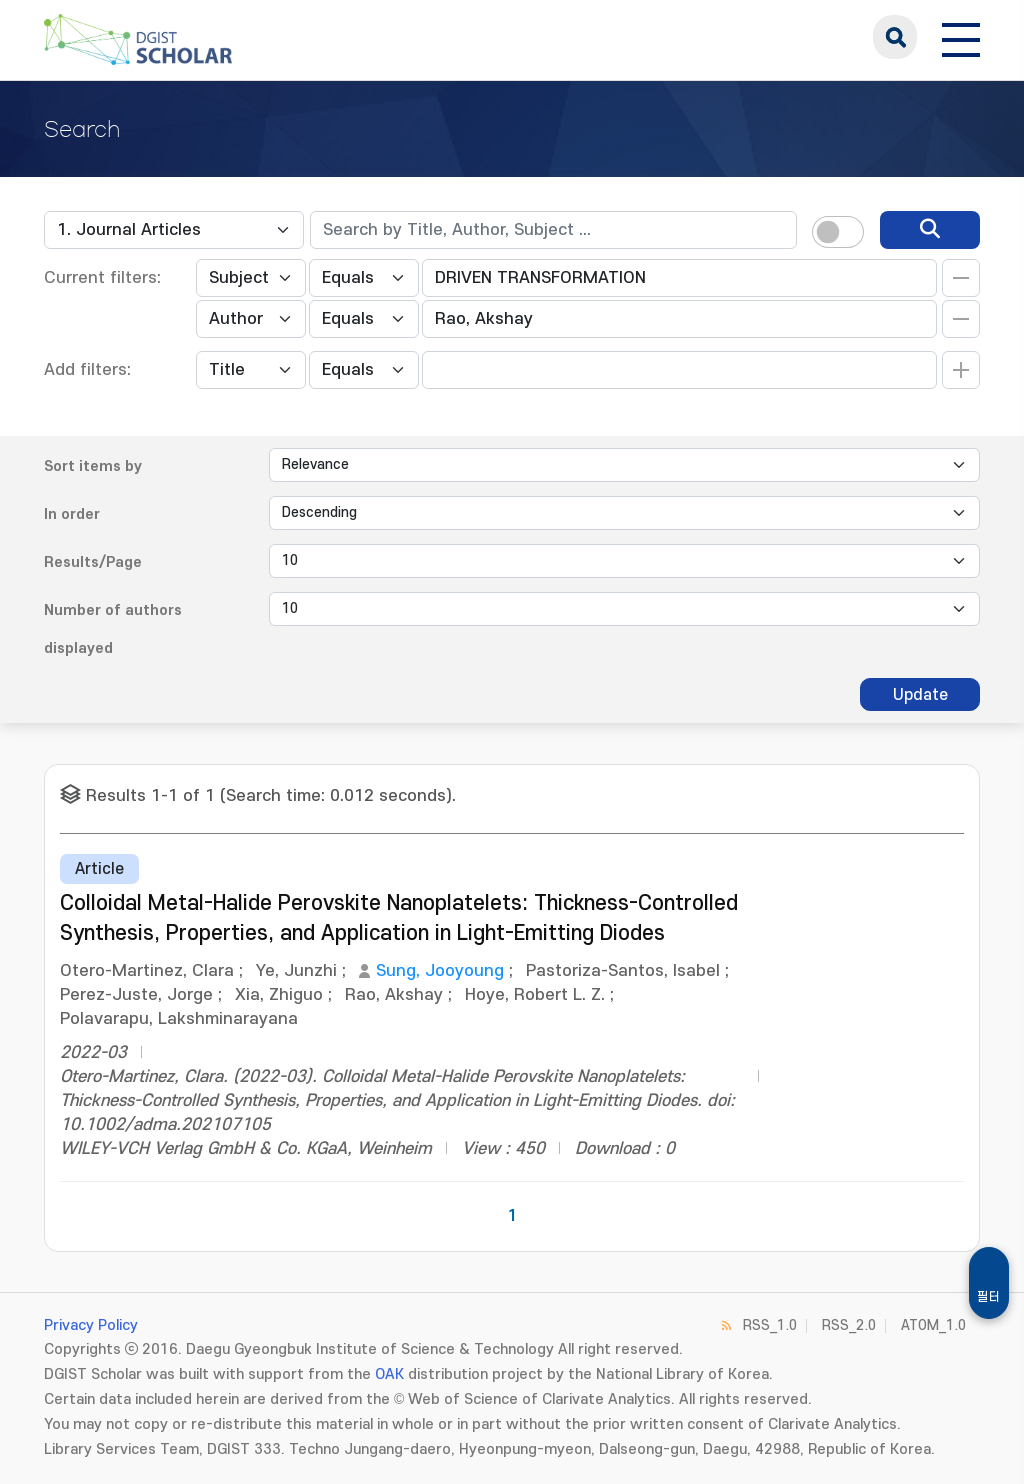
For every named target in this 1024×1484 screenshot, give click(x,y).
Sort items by (93, 466)
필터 (989, 1297)
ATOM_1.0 (933, 1325)
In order (72, 514)
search (895, 37)
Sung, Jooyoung (440, 971)
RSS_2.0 (849, 1325)
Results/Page (93, 562)
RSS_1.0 (770, 1325)
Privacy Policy (91, 1325)
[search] (930, 230)
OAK (389, 1374)
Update (920, 695)
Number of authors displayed (113, 629)
